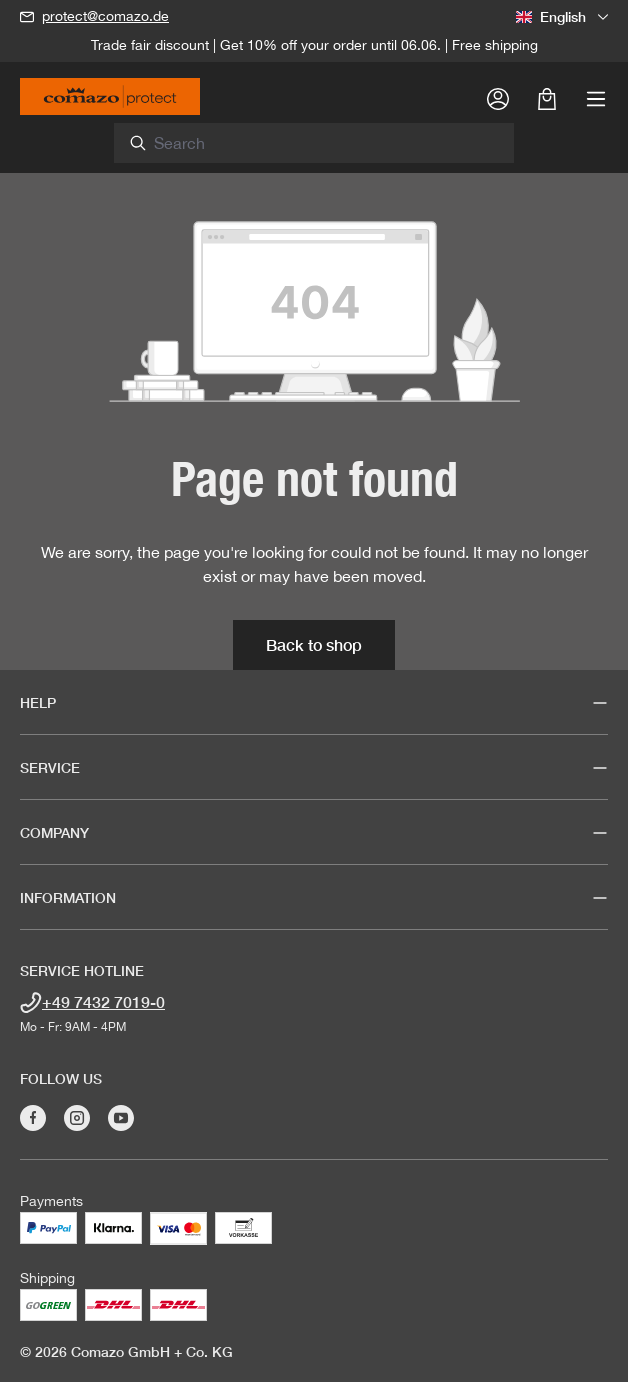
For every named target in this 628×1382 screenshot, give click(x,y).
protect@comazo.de (105, 16)
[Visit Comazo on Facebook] (33, 1118)
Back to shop (314, 644)
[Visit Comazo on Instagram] (77, 1118)
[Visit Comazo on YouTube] (121, 1118)
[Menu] (596, 98)
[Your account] (498, 98)
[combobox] (325, 143)
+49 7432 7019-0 (103, 1001)
